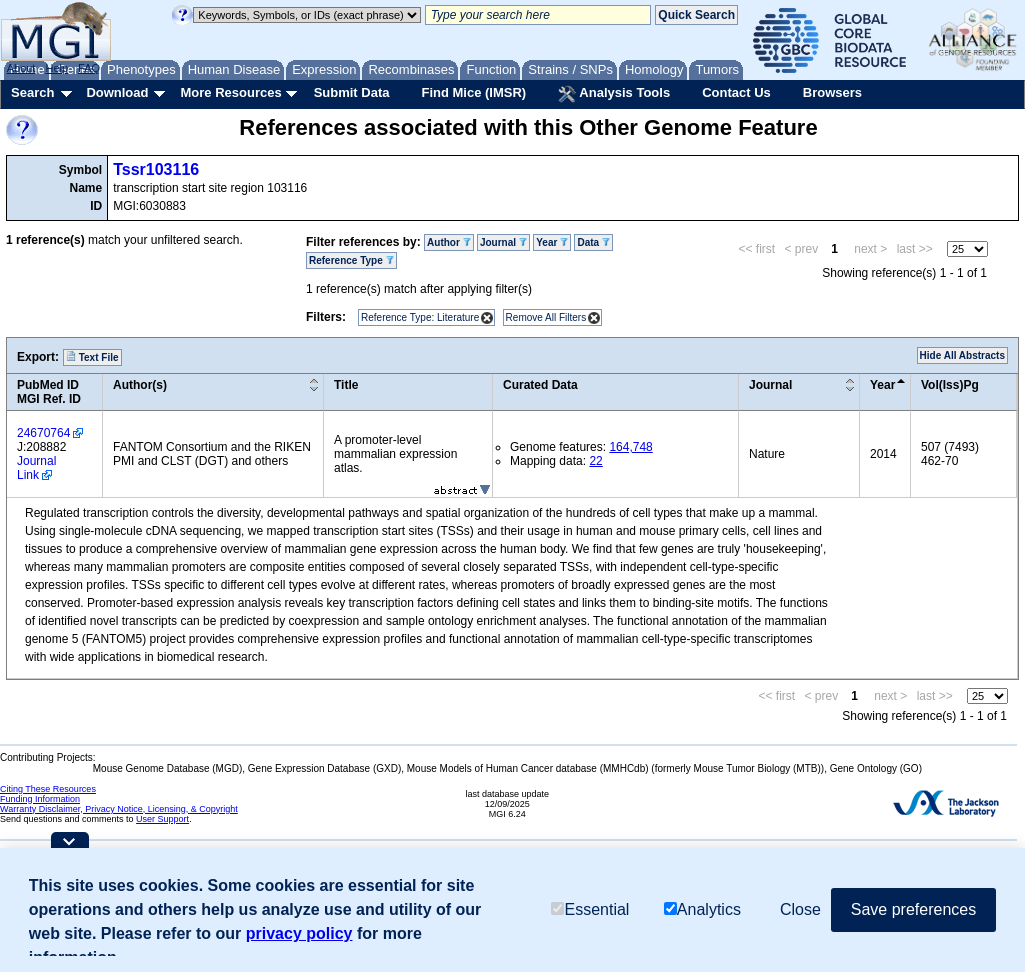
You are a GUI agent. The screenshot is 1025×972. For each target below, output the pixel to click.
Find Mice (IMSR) (473, 92)
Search (32, 92)
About (21, 68)
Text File (92, 357)
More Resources (230, 92)
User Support (162, 819)
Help (56, 68)
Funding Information (40, 799)
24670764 (43, 433)
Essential (590, 909)
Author (449, 242)
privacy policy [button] (299, 933)
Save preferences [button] (913, 909)
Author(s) (140, 385)
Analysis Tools (614, 94)
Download (117, 92)
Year (552, 242)
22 (595, 461)
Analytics (702, 909)
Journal (503, 242)
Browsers (832, 92)
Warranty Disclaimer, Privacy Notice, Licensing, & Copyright (119, 809)
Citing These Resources (48, 789)
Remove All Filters (546, 317)
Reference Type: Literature (420, 317)
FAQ (89, 68)
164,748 (630, 447)
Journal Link (36, 468)
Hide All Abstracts (962, 355)
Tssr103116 (156, 169)
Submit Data (352, 92)
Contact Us (736, 92)
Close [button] (800, 909)
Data (593, 242)
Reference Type (351, 260)
